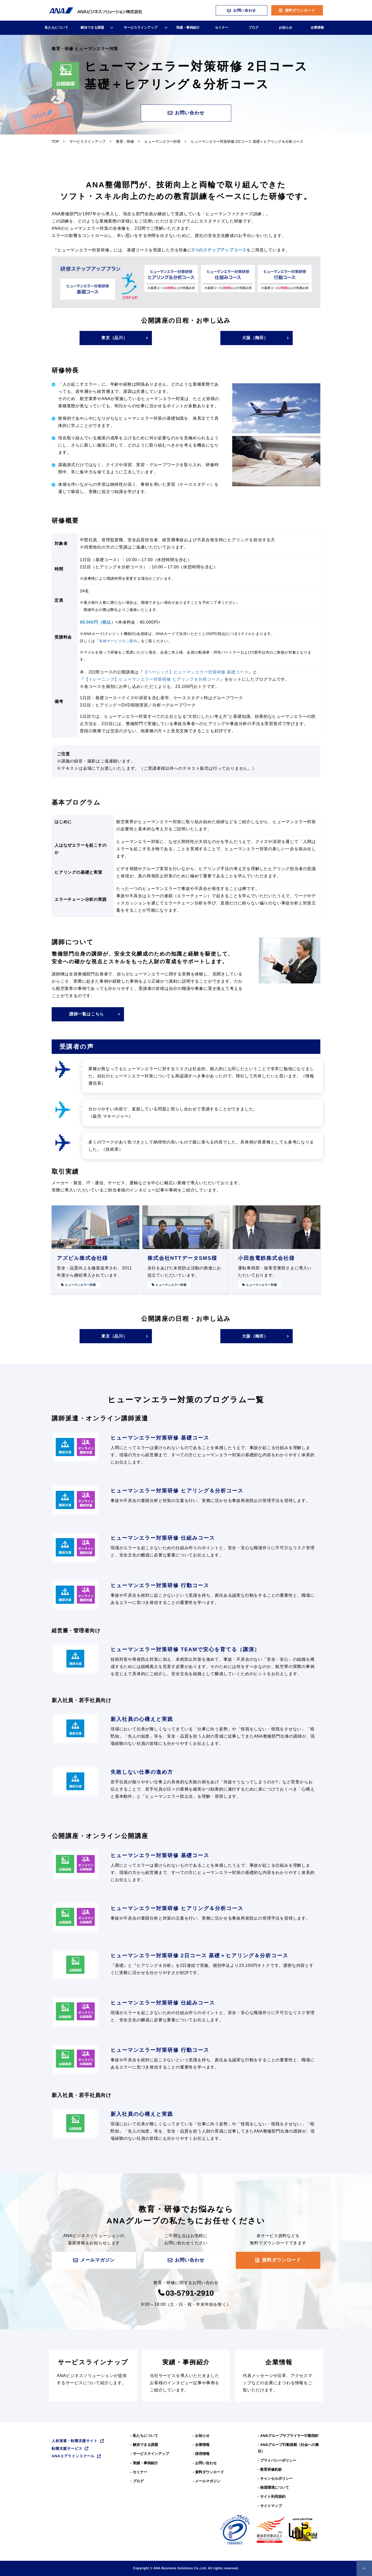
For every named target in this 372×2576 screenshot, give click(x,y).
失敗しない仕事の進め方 (142, 1772)
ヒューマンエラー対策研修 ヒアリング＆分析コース (177, 1490)
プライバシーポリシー (278, 2460)
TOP (55, 141)
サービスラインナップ (93, 2376)
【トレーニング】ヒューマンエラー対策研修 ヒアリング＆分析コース (152, 679)
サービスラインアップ (140, 27)
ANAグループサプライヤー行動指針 (289, 2436)
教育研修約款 (271, 2469)
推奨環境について (274, 2487)
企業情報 (317, 27)
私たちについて (56, 27)
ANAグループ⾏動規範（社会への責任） (288, 2448)
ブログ (254, 27)
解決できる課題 (92, 27)
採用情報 (202, 2454)
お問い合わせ (244, 10)
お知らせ (285, 27)
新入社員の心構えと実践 (142, 1719)
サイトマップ (271, 2506)
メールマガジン (97, 2260)
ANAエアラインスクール (73, 2456)
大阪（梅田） (255, 338)
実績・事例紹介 (188, 27)
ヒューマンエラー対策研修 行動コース (160, 1585)
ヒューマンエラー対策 (162, 141)
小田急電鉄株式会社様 (266, 1258)
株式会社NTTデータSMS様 (182, 1258)
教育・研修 (125, 141)
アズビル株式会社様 (82, 1258)
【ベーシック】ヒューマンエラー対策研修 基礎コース (196, 672)
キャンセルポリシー (276, 2478)
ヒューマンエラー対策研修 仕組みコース (163, 1538)
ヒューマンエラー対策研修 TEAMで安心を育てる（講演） (185, 1649)
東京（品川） (114, 338)
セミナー (221, 27)
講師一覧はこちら (86, 1014)
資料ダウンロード (300, 10)
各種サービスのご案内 (118, 641)
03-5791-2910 (190, 2293)
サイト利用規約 (272, 2496)
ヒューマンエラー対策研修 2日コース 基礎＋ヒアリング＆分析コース (199, 1955)
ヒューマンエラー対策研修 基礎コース (160, 1438)
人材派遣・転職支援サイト (75, 2441)
